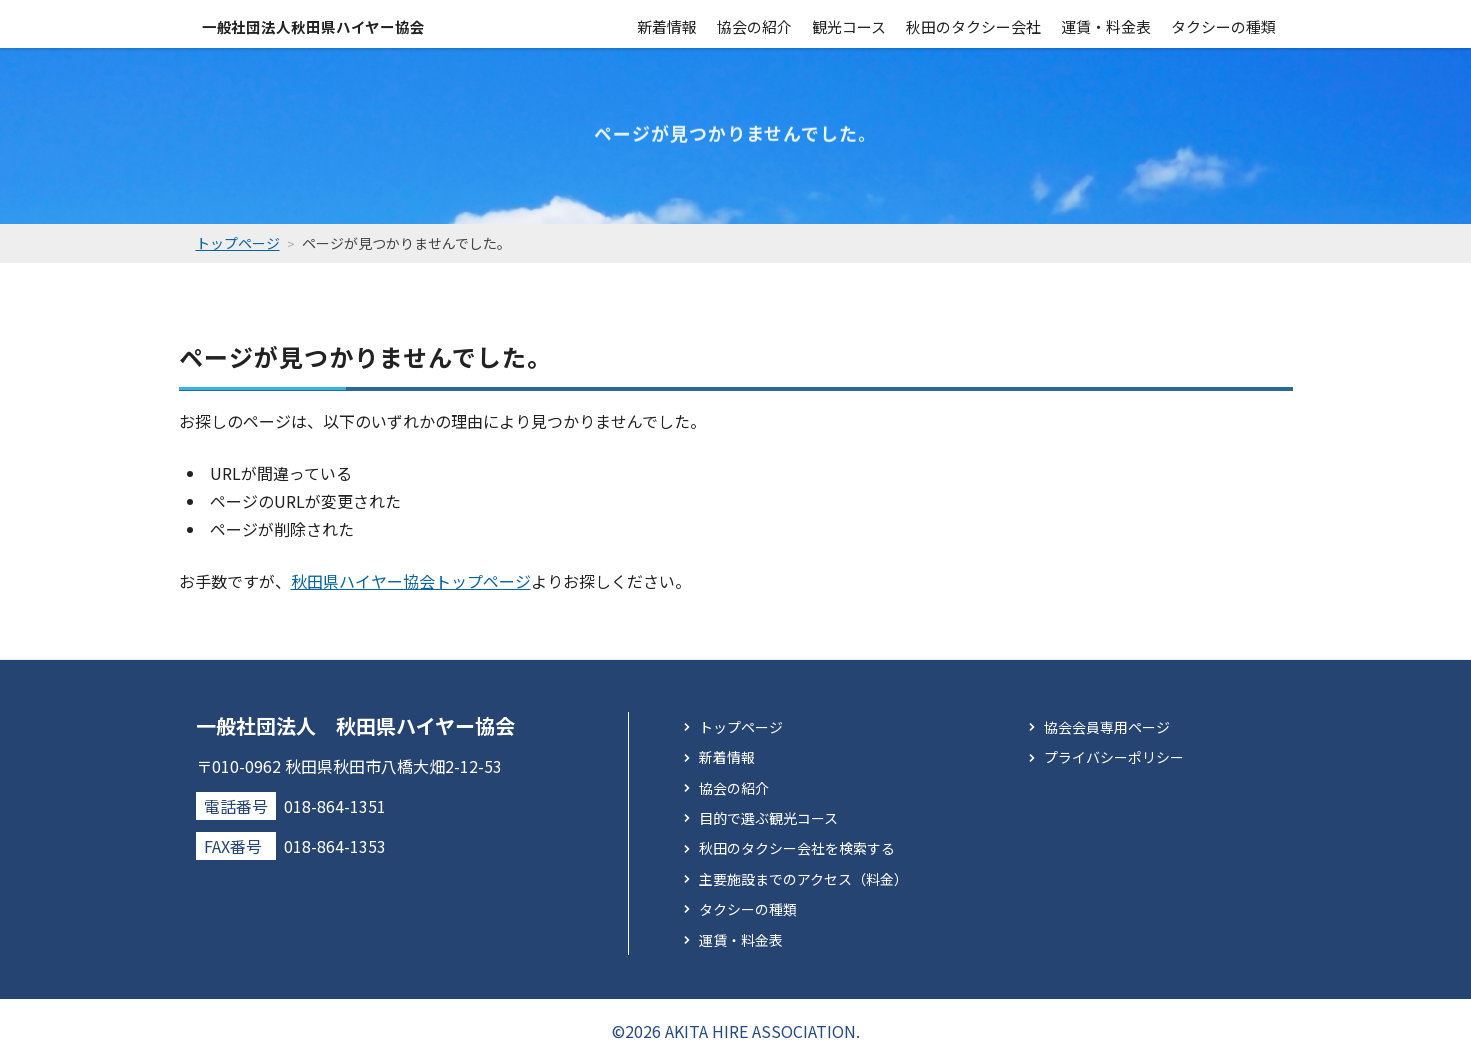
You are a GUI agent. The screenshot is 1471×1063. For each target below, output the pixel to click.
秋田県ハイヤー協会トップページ (411, 580)
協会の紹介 (754, 23)
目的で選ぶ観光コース (768, 818)
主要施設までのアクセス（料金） (803, 878)
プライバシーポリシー (1114, 757)
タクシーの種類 (1223, 23)
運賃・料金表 (1106, 23)
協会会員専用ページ (1107, 726)
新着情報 (667, 23)
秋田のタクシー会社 (973, 23)
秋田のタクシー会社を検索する (797, 848)
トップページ (741, 726)
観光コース (849, 23)
